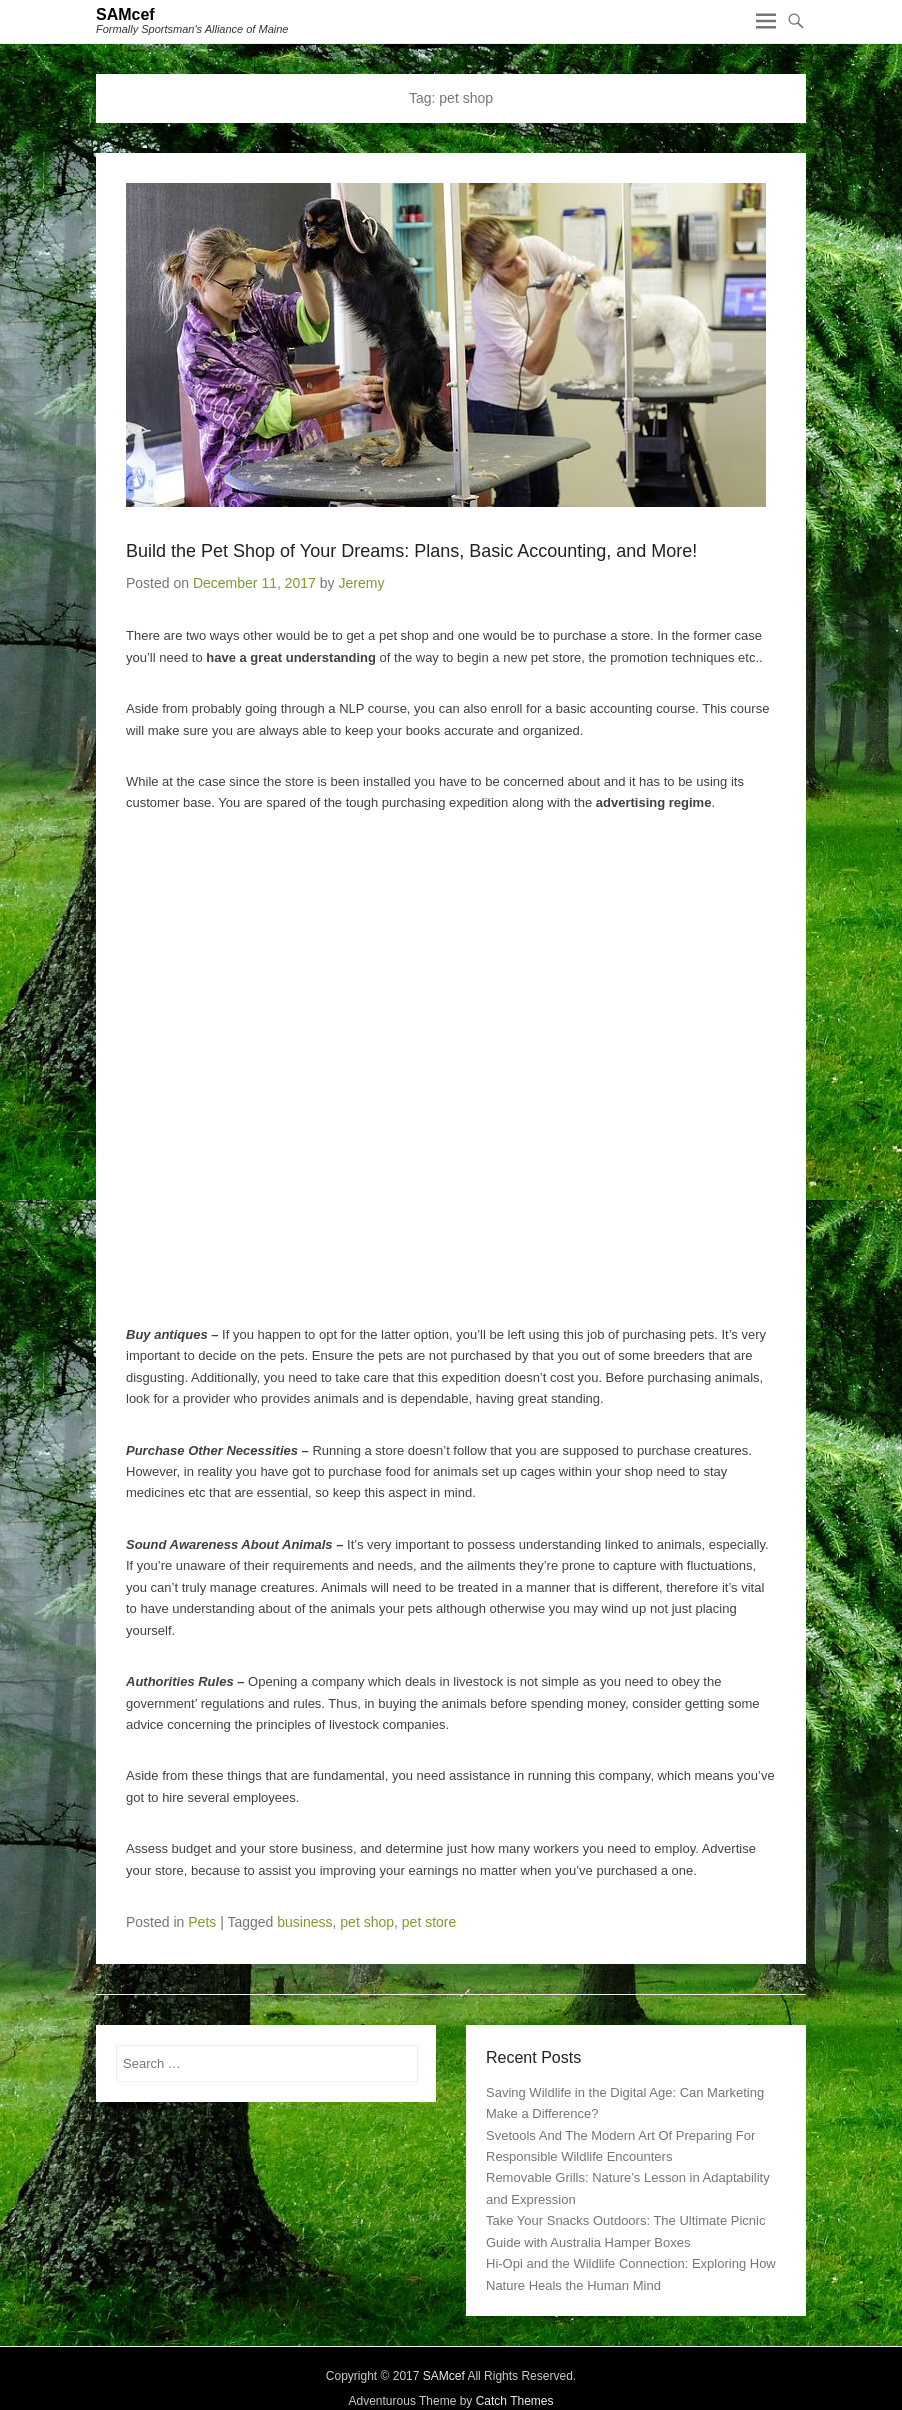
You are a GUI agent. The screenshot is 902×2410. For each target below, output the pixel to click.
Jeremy (361, 583)
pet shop (367, 1922)
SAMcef (125, 14)
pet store (429, 1922)
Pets (202, 1922)
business (304, 1922)
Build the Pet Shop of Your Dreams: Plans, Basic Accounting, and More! (411, 551)
